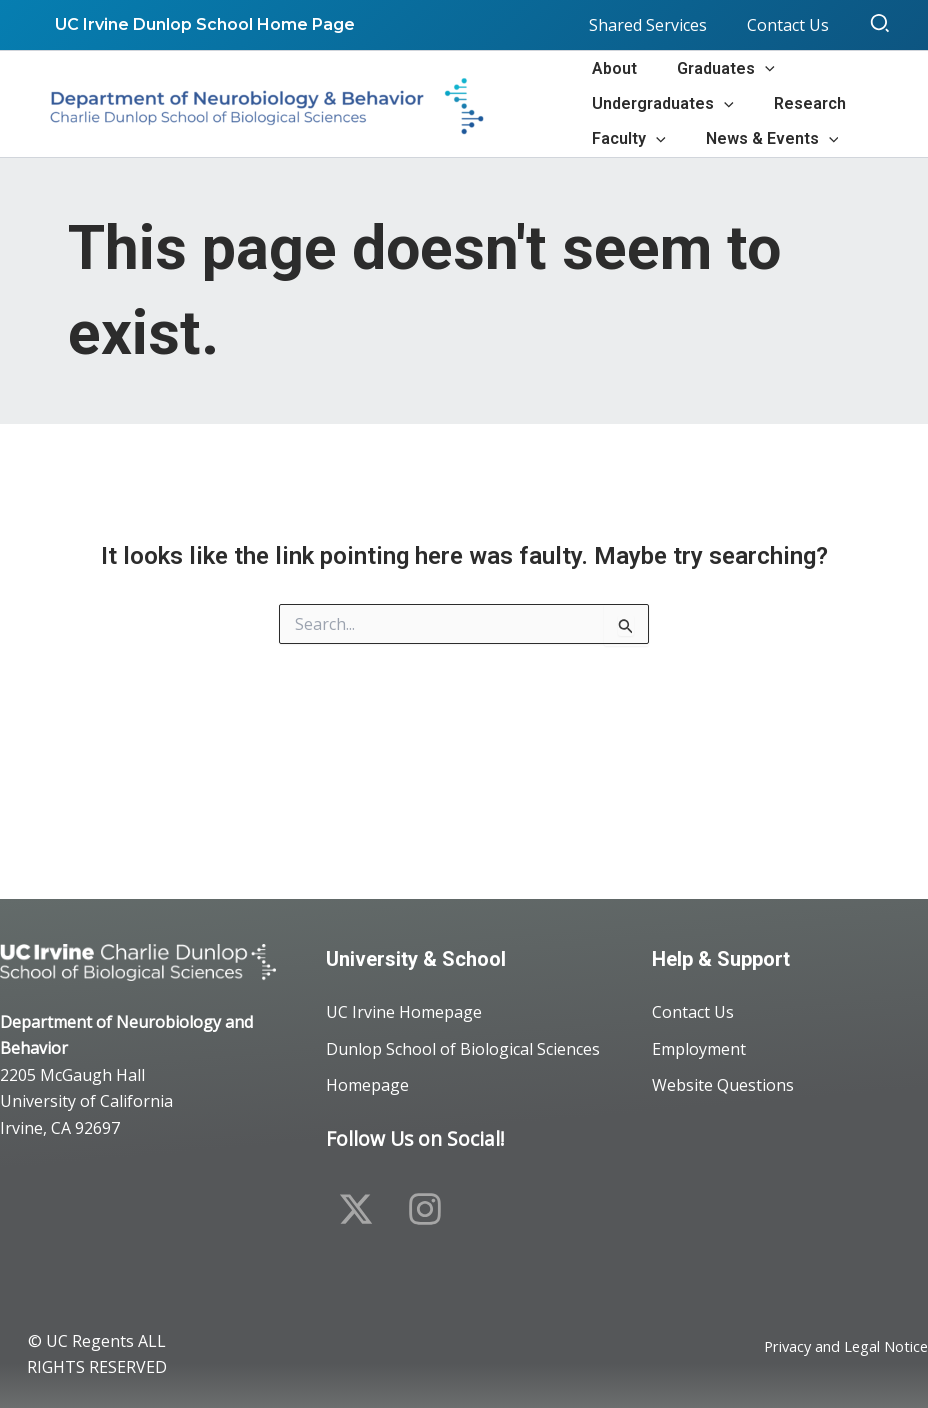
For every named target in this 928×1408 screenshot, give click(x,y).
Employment (699, 1043)
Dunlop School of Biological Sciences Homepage (463, 1063)
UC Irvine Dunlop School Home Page (201, 24)
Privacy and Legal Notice (836, 1348)
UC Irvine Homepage (404, 1003)
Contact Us (693, 1003)
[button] (881, 25)
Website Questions (723, 1083)
